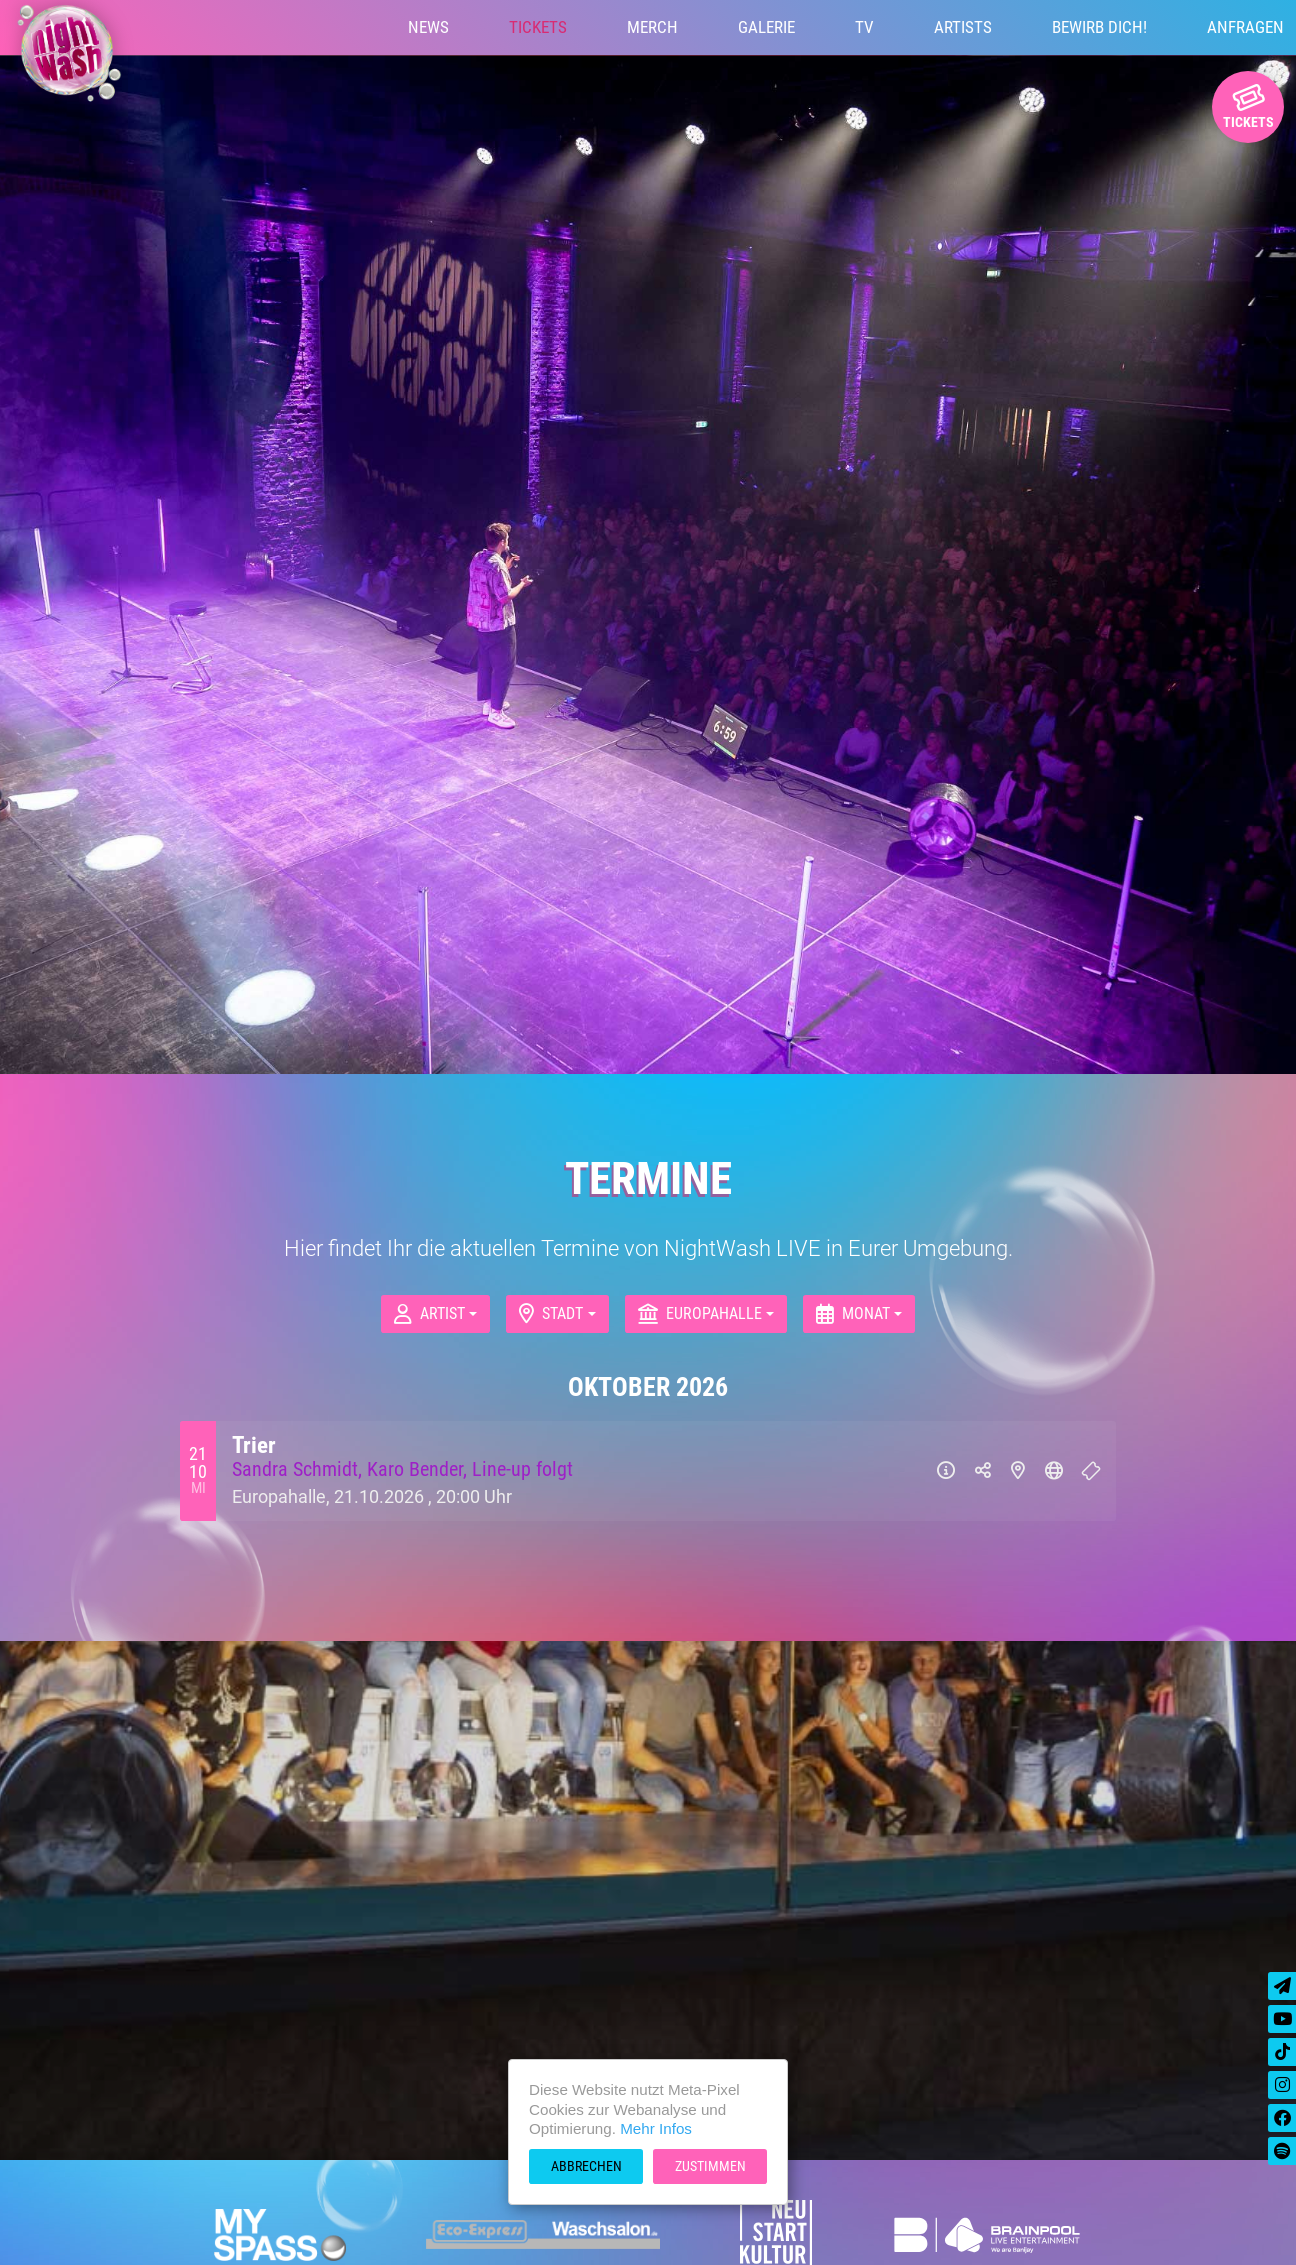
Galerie (766, 27)
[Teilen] (983, 1471)
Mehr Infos (656, 2128)
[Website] (1054, 1471)
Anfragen (1245, 27)
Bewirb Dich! (1099, 27)
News (428, 27)
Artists (963, 27)
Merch (652, 27)
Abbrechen (586, 2166)
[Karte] (1018, 1471)
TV (864, 27)
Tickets (538, 27)
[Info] (946, 1471)
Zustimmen (710, 2166)
